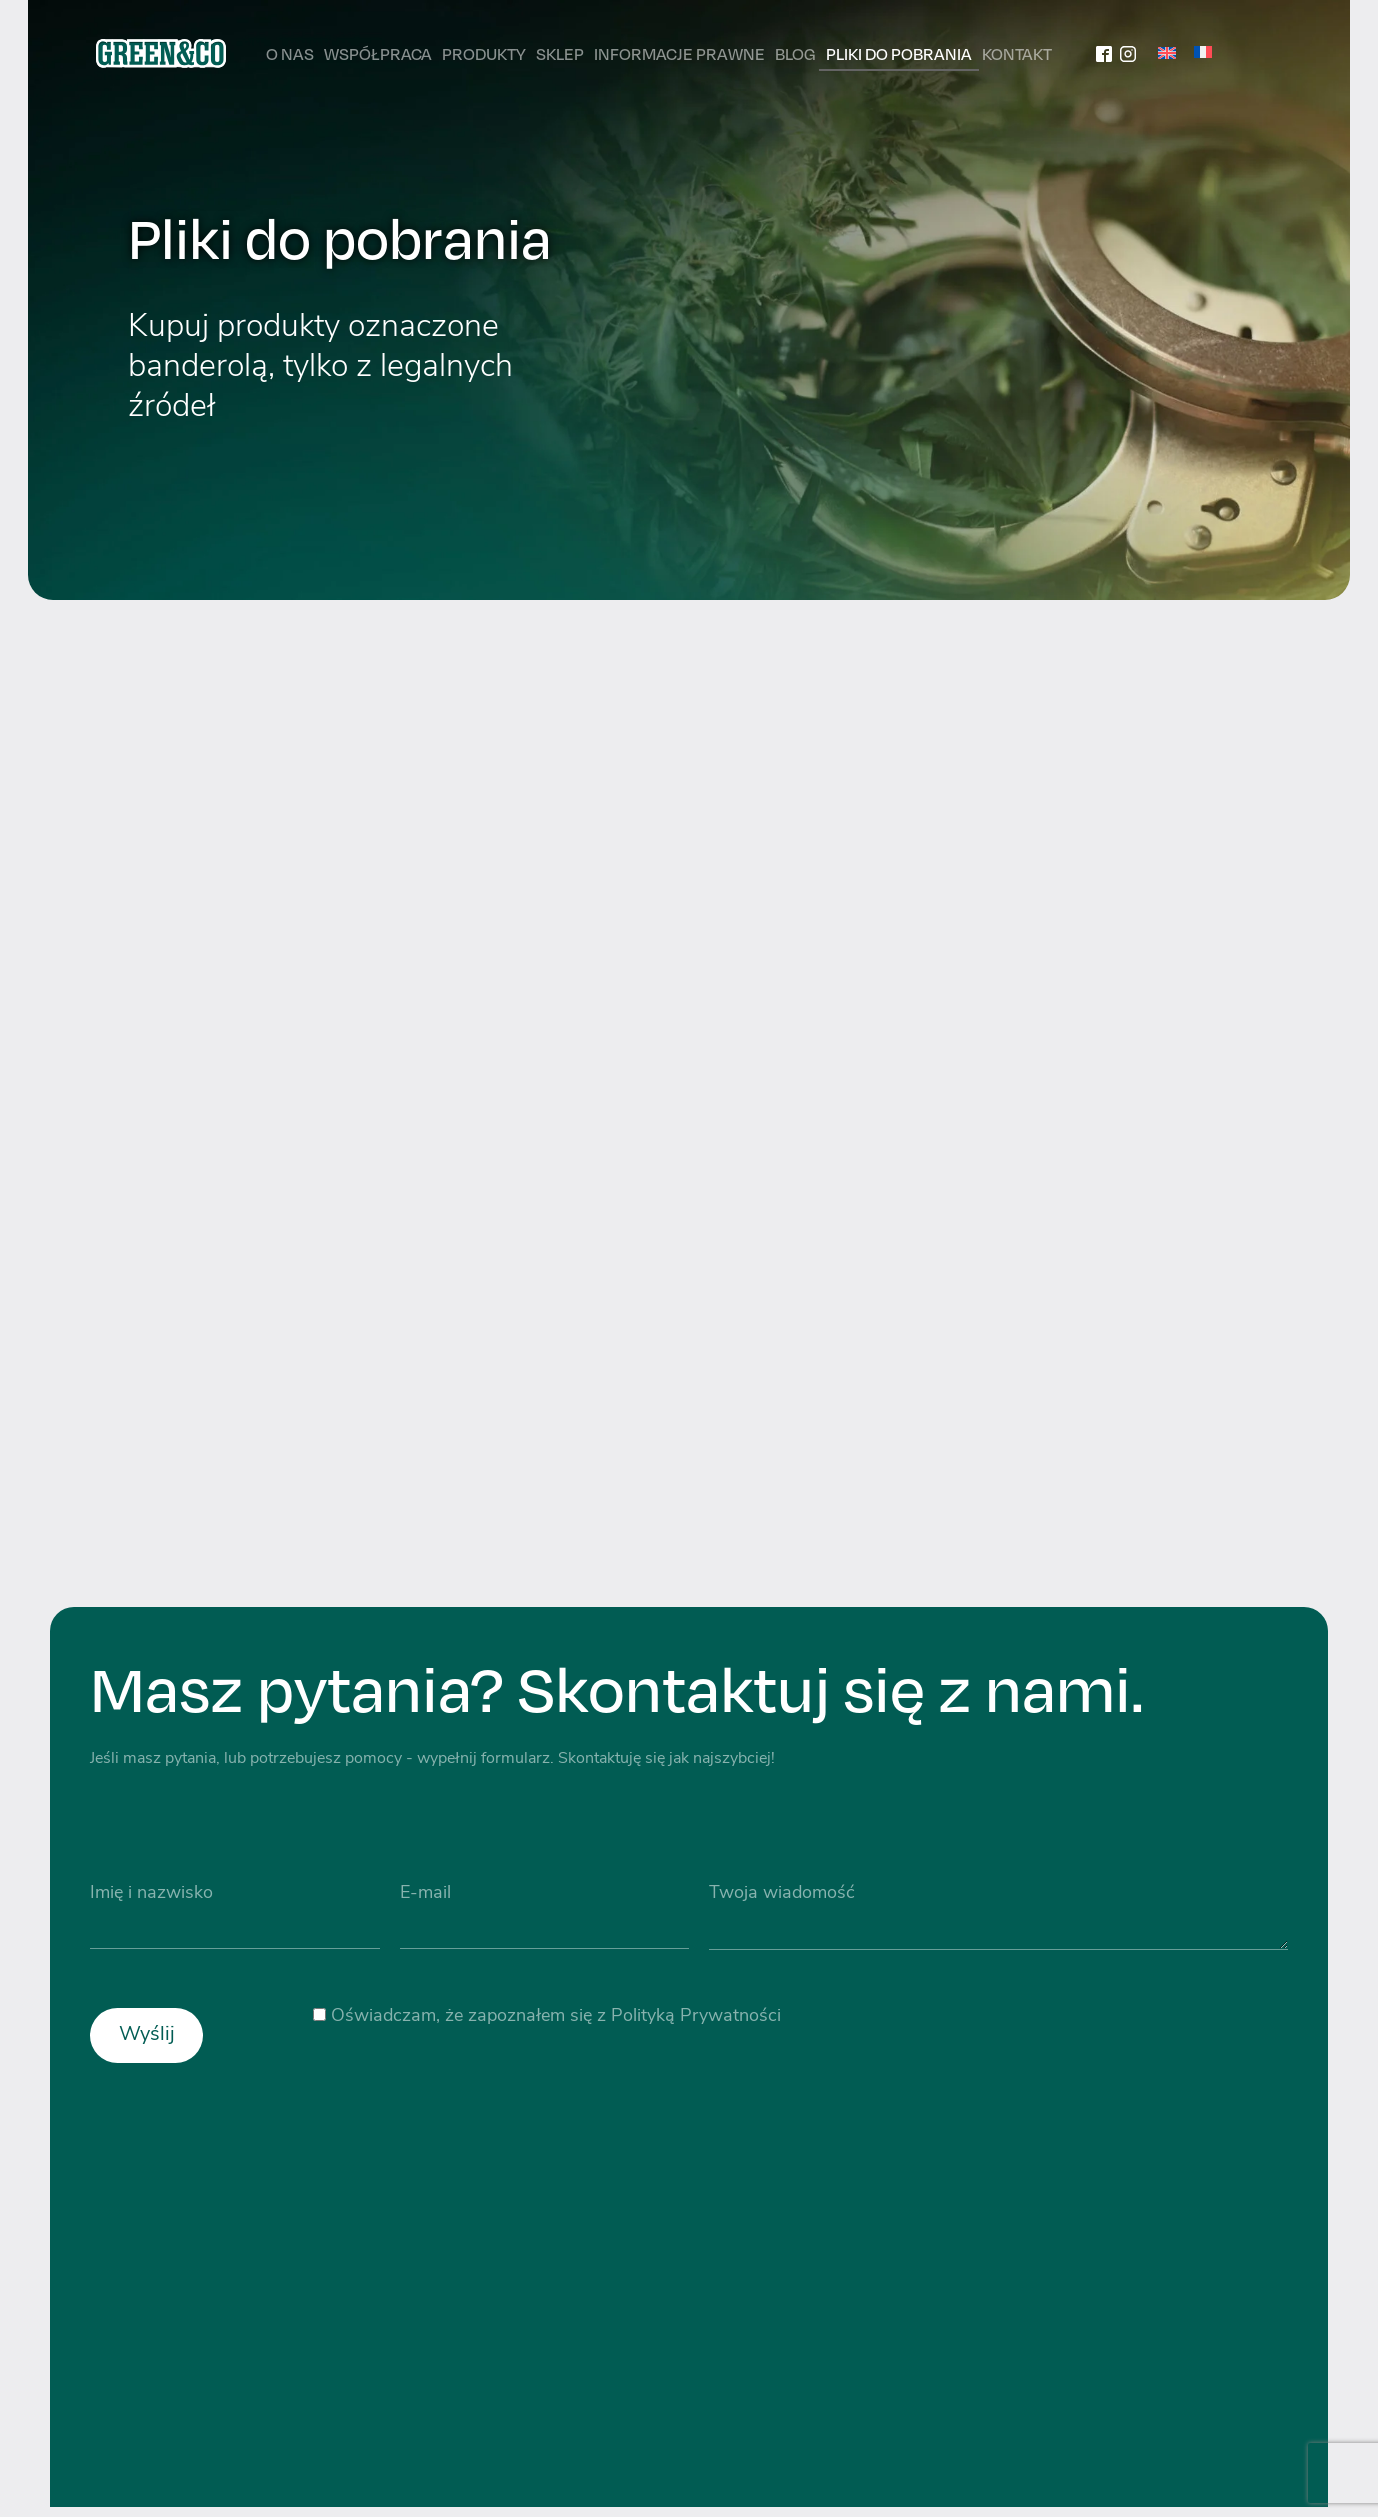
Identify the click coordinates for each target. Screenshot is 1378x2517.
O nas (290, 53)
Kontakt (1017, 53)
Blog (795, 53)
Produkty (484, 53)
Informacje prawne (679, 53)
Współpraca (378, 53)
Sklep (560, 53)
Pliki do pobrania (899, 53)
